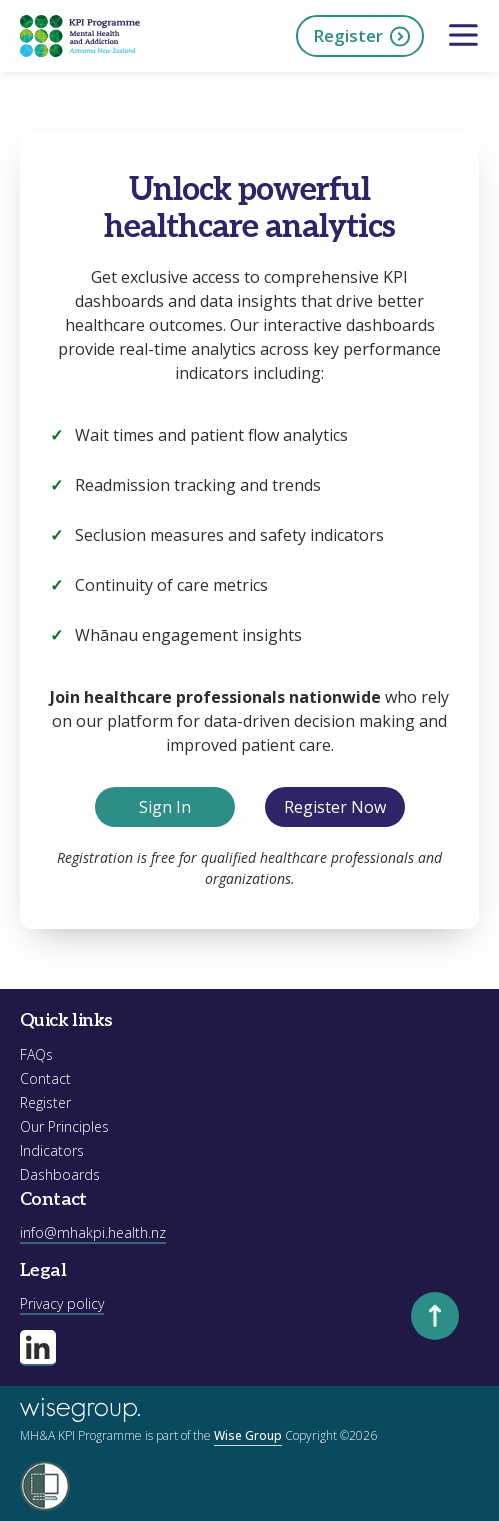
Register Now (335, 807)
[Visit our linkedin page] (38, 1348)
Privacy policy (62, 1303)
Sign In (165, 807)
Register (362, 36)
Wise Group (248, 1435)
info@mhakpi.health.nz (93, 1232)
